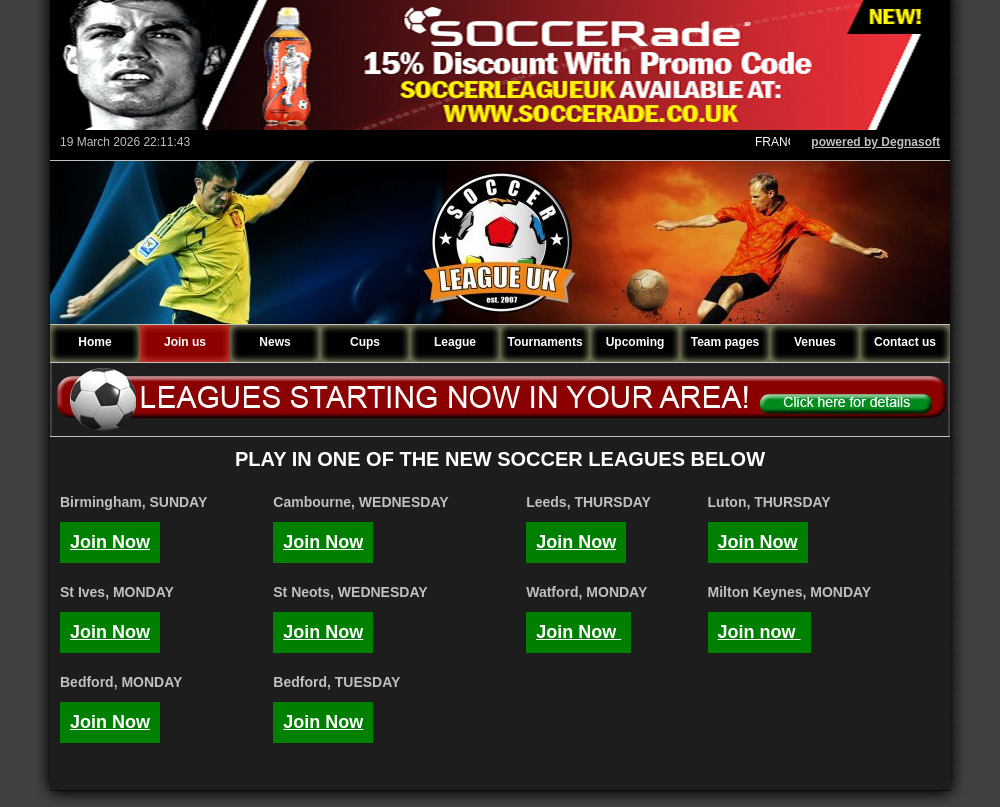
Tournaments (544, 342)
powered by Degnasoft (875, 142)
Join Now (110, 542)
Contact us (905, 342)
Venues (815, 342)
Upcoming (635, 342)
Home (94, 342)
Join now (759, 632)
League (455, 342)
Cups (365, 342)
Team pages (725, 342)
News (274, 342)
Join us (185, 342)
